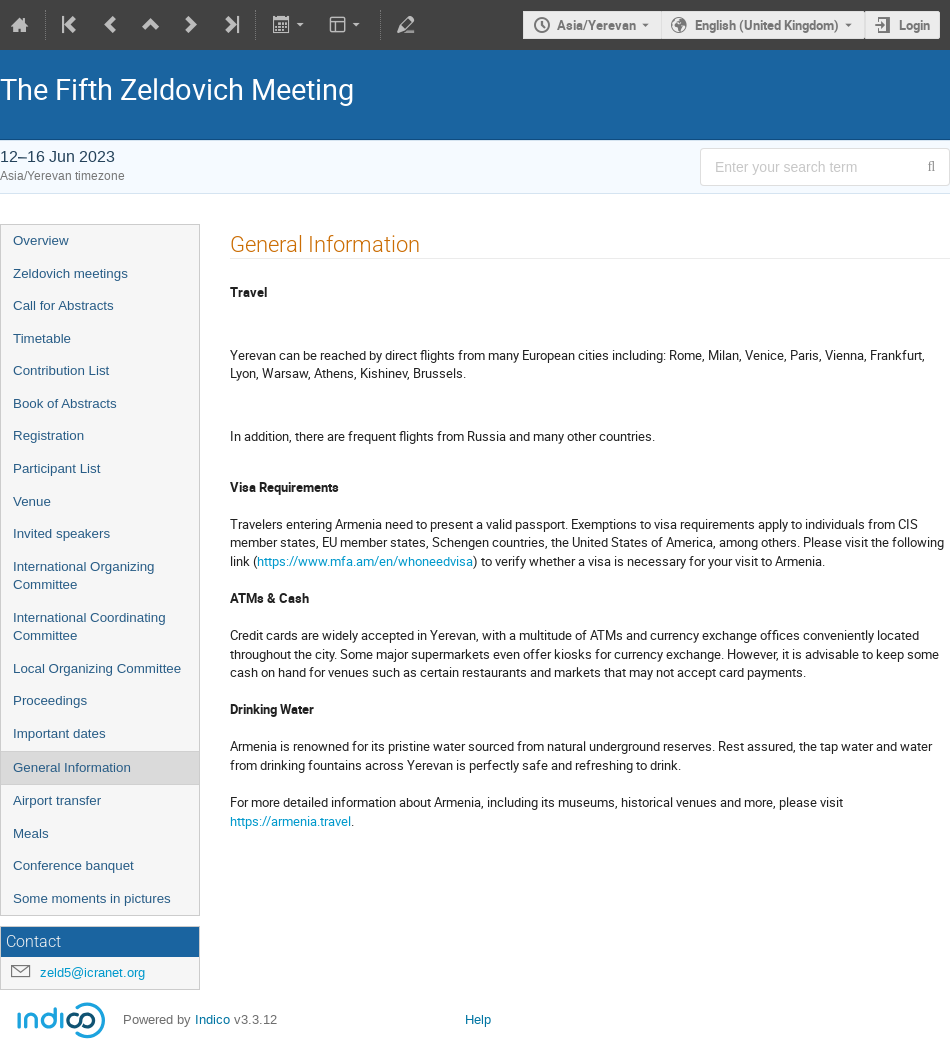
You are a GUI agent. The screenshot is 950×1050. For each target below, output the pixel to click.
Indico (212, 1019)
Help (478, 1019)
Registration (48, 435)
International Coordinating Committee (89, 627)
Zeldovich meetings (70, 273)
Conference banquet (73, 865)
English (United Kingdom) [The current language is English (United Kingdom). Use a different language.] (767, 25)
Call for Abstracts (63, 305)
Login (914, 25)
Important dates (59, 733)
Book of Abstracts (65, 403)
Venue (32, 501)
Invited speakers (61, 533)
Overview (41, 240)
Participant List (56, 468)
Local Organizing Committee (97, 668)
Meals (31, 833)
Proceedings (50, 700)
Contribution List (61, 370)
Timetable (42, 338)
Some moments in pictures (92, 898)
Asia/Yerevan (596, 25)
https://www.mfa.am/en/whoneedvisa (365, 561)
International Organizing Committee (84, 576)
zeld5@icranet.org (92, 972)
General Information (72, 767)
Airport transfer (57, 800)
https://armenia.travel (290, 821)
